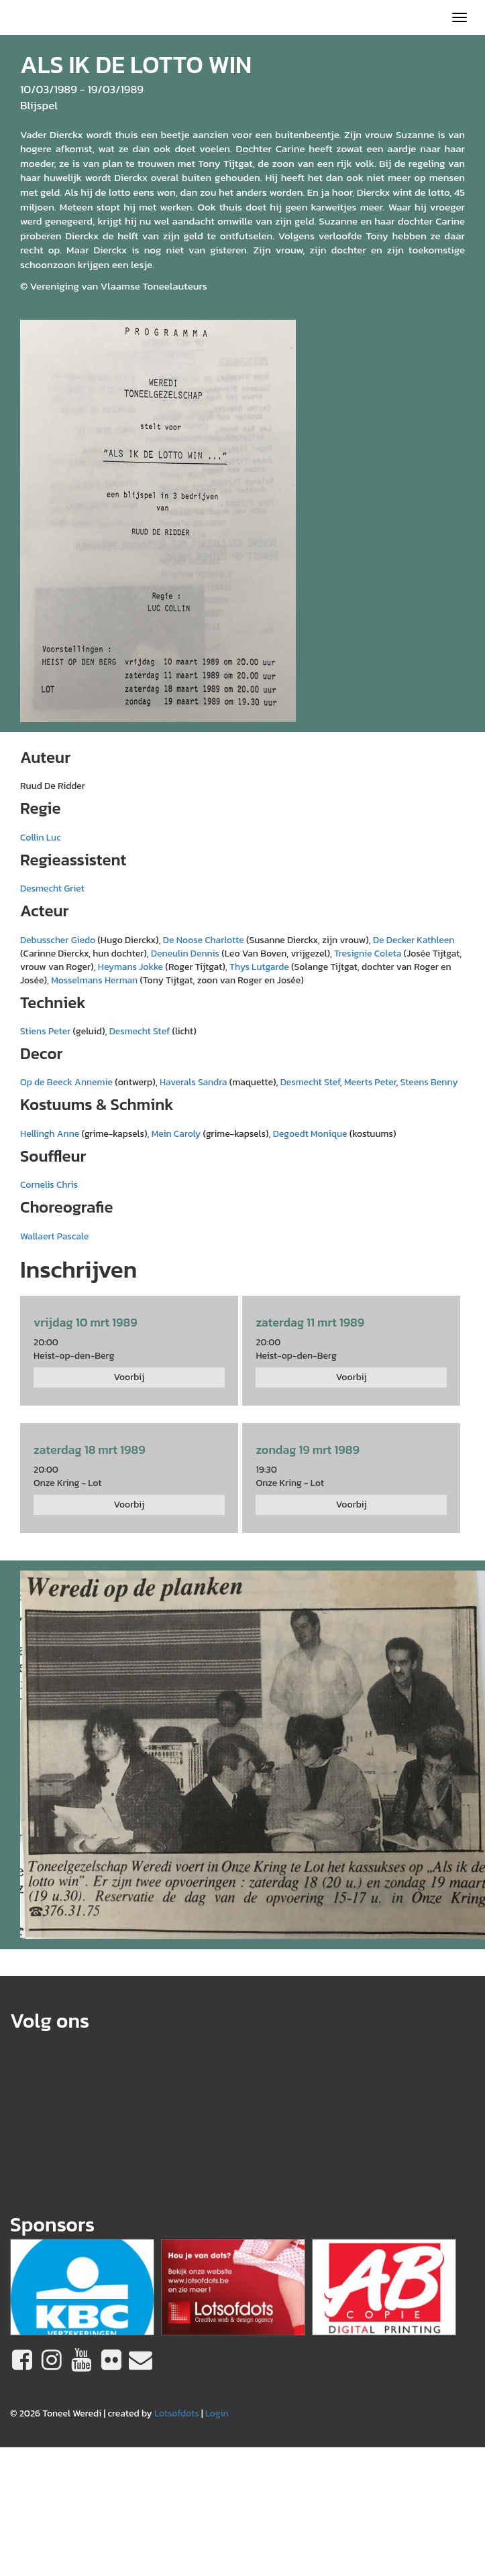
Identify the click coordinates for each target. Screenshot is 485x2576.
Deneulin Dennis (185, 953)
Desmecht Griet (52, 888)
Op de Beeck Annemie (66, 1082)
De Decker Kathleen (414, 940)
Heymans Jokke (130, 967)
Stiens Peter (45, 1031)
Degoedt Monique (310, 1134)
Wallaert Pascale (54, 1236)
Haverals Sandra (193, 1082)
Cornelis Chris (49, 1185)
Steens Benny (429, 1082)
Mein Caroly (176, 1134)
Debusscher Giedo (57, 940)
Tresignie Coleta (367, 953)
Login (217, 2413)
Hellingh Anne (49, 1134)
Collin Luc (40, 838)
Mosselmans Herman (94, 980)
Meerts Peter (370, 1082)
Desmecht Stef (139, 1031)
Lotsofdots (176, 2413)
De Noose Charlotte (203, 940)
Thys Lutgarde (259, 967)
